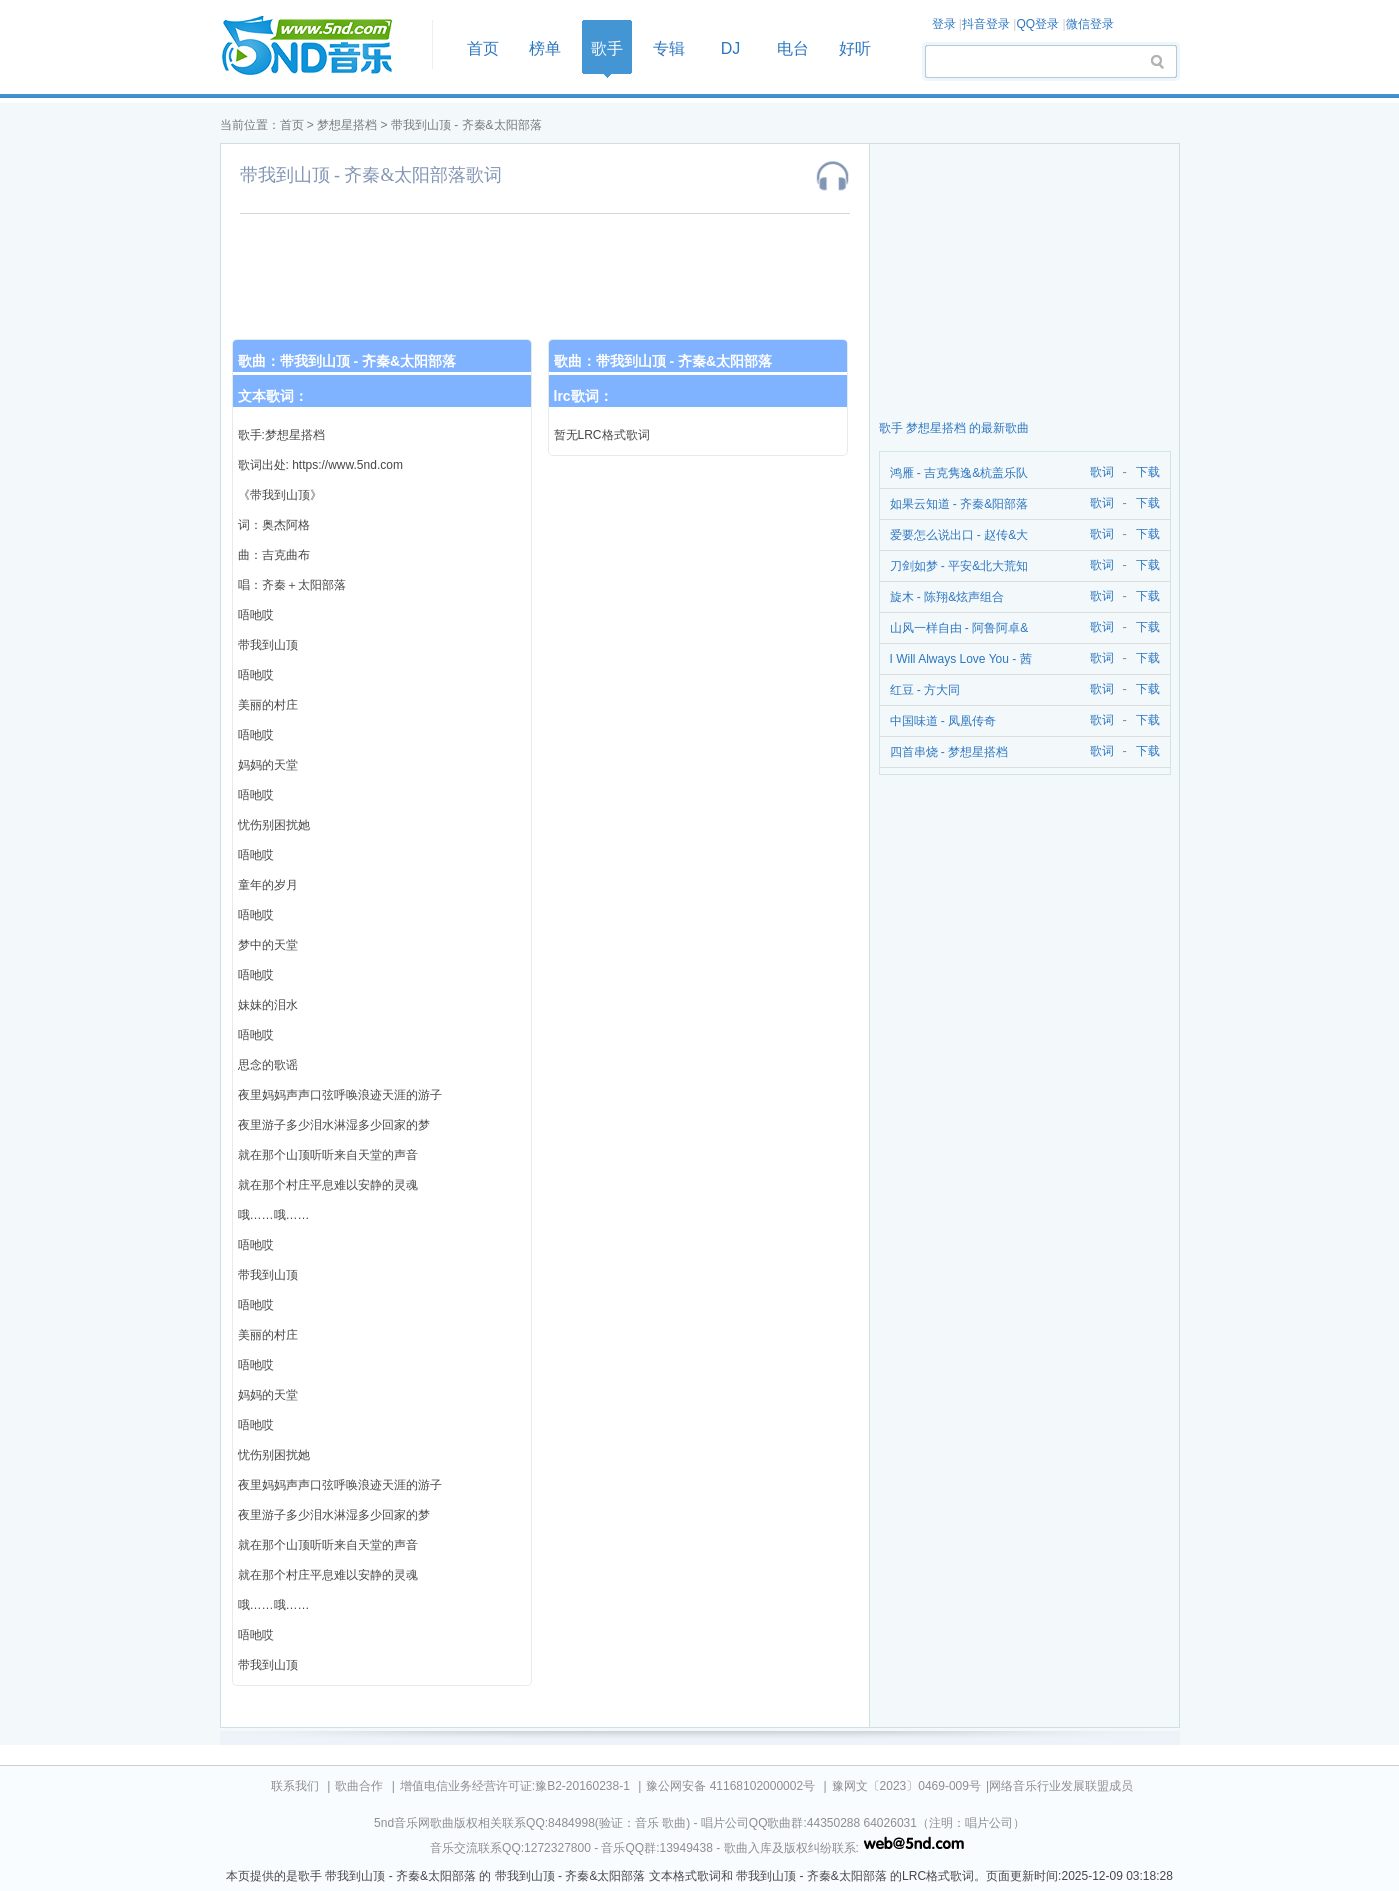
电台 (793, 48)
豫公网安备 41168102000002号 (730, 1786)
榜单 (545, 48)
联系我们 (295, 1786)
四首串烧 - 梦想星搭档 (949, 752)
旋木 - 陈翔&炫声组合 (947, 597)
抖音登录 (986, 24)
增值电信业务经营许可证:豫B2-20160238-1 (515, 1786)
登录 (944, 24)
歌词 (1098, 472)
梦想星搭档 (347, 125)
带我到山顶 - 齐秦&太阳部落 (466, 125)
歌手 (607, 48)
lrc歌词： (583, 396)
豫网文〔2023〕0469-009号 (906, 1786)
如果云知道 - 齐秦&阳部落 (959, 504)
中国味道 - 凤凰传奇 (943, 721)
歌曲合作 (359, 1786)
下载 (1148, 472)
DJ (731, 48)
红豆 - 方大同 (925, 690)
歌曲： (347, 361)
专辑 (669, 48)
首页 (320, 46)
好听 (855, 48)
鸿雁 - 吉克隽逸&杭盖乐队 (959, 473)
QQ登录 (1037, 24)
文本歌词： (273, 396)
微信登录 (1090, 24)
